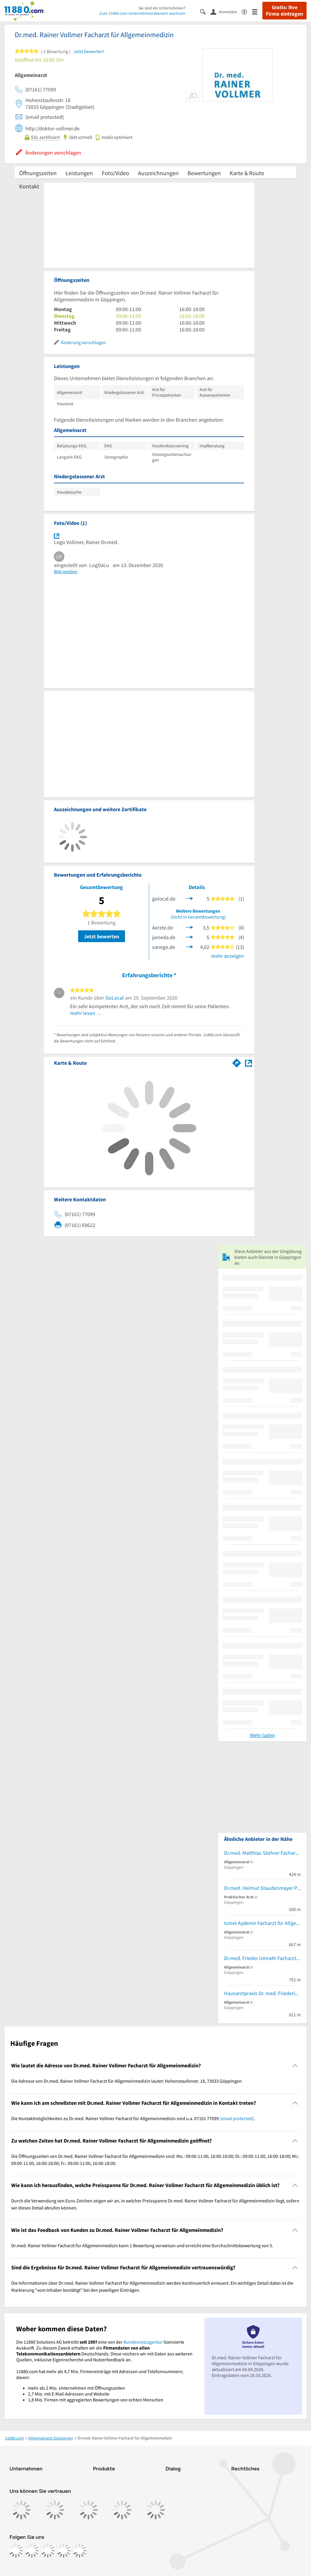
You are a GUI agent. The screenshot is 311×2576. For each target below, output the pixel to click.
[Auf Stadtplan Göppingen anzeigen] (248, 1062)
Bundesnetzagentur (143, 2342)
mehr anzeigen (227, 955)
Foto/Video (115, 173)
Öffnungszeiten (38, 173)
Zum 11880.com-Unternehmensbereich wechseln (142, 13)
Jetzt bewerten (101, 936)
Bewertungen (204, 173)
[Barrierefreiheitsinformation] (247, 11)
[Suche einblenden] (205, 11)
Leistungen (79, 173)
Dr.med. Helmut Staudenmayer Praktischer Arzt (262, 1888)
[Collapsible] (295, 2065)
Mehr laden (262, 1735)
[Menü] (257, 11)
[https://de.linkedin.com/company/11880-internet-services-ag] (63, 2550)
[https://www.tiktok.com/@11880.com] (47, 2550)
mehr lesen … (86, 1013)
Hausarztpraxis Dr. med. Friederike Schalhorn (262, 1993)
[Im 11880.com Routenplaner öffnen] (236, 1061)
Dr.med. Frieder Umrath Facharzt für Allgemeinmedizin (262, 1958)
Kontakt (29, 186)
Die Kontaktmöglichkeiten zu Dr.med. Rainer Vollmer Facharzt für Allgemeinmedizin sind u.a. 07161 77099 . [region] (133, 2118)
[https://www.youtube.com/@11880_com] (79, 2550)
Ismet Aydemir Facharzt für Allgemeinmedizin (262, 1923)
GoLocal (115, 997)
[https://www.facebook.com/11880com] (15, 2550)
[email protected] (237, 2118)
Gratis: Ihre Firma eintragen (284, 10)
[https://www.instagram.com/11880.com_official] (31, 2550)
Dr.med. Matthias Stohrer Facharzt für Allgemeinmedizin (262, 1852)
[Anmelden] (226, 11)
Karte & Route (247, 173)
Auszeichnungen (158, 173)
